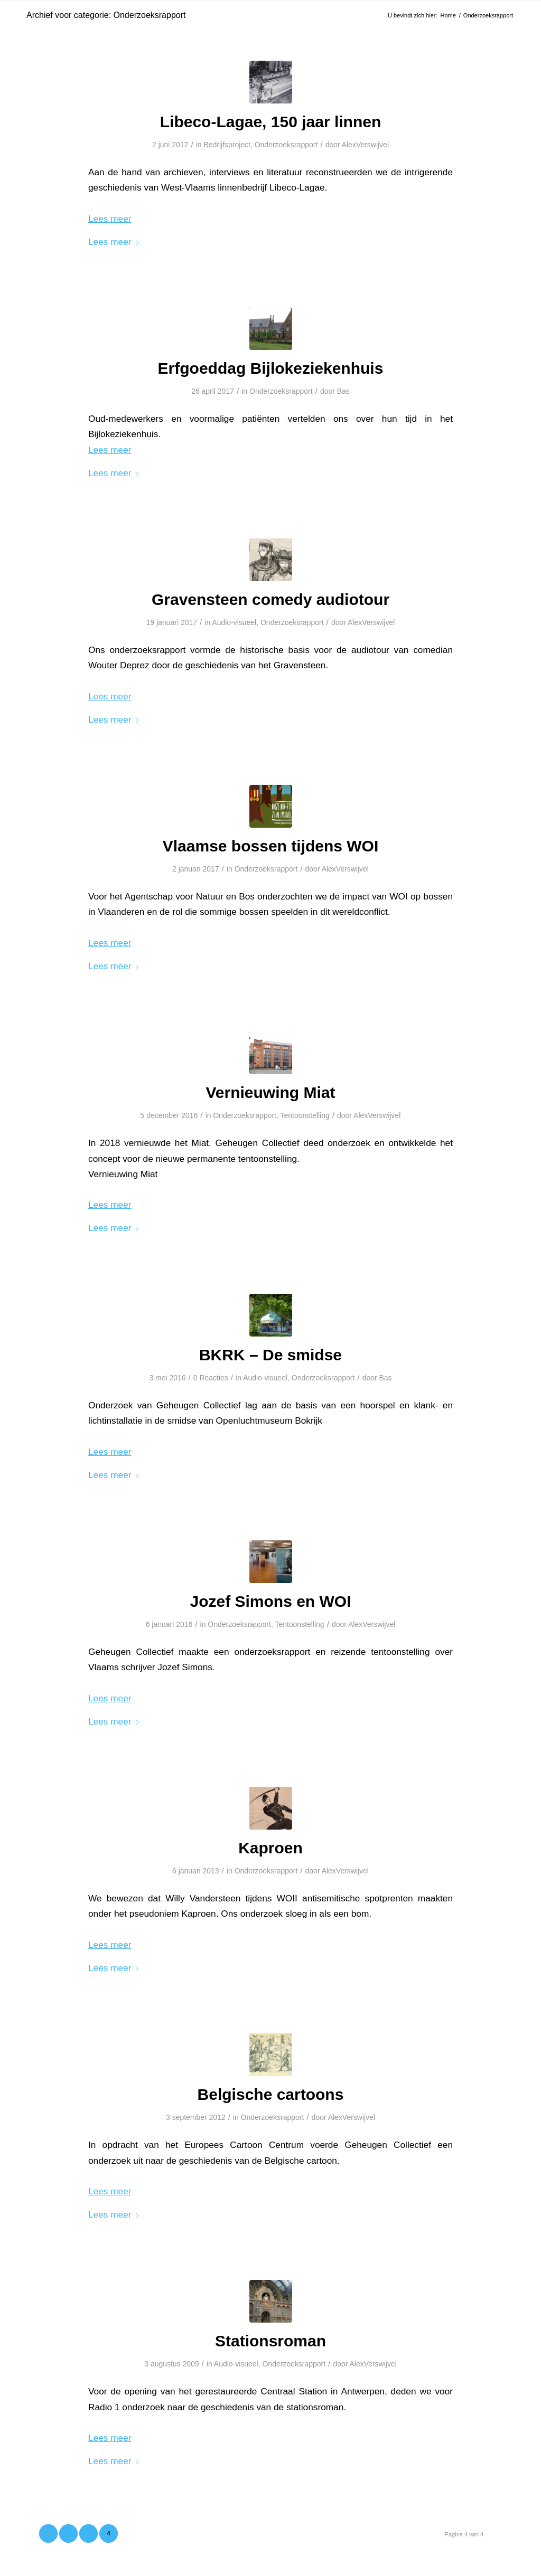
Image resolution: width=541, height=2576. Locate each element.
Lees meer (114, 241)
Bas (343, 391)
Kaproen (270, 1848)
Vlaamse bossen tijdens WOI (270, 846)
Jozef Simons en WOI (270, 1601)
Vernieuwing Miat (270, 1092)
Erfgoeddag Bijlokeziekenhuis (271, 368)
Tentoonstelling (305, 1115)
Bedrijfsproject (226, 144)
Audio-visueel (234, 622)
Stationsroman (270, 2341)
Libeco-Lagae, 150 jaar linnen (270, 121)
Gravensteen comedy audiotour (270, 599)
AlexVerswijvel (365, 144)
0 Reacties (210, 1378)
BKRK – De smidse (270, 1354)
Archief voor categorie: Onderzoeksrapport (105, 15)
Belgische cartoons (271, 2094)
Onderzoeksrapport (286, 144)
